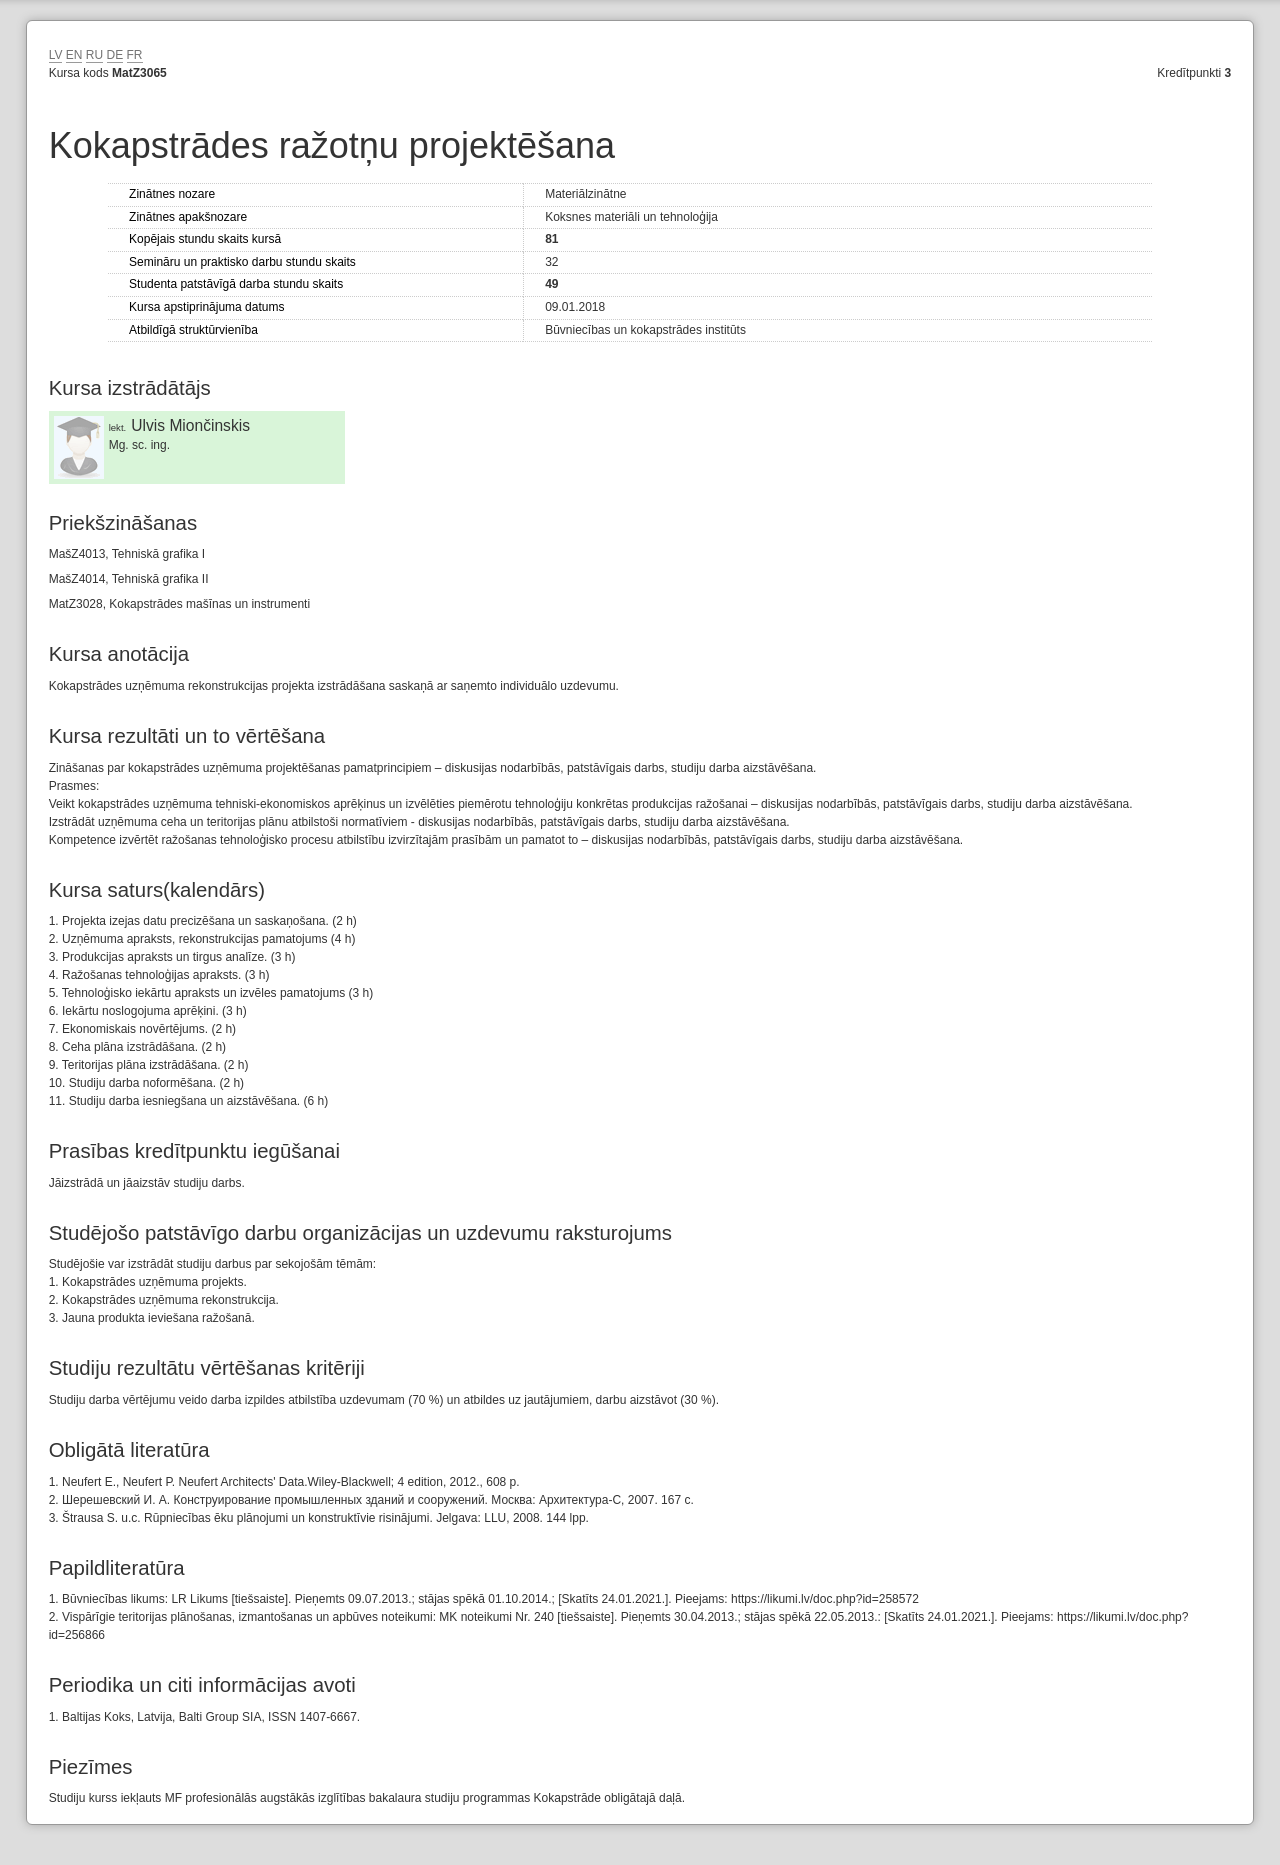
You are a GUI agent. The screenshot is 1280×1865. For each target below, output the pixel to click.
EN (74, 55)
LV (56, 55)
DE (115, 55)
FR (135, 55)
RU (94, 55)
